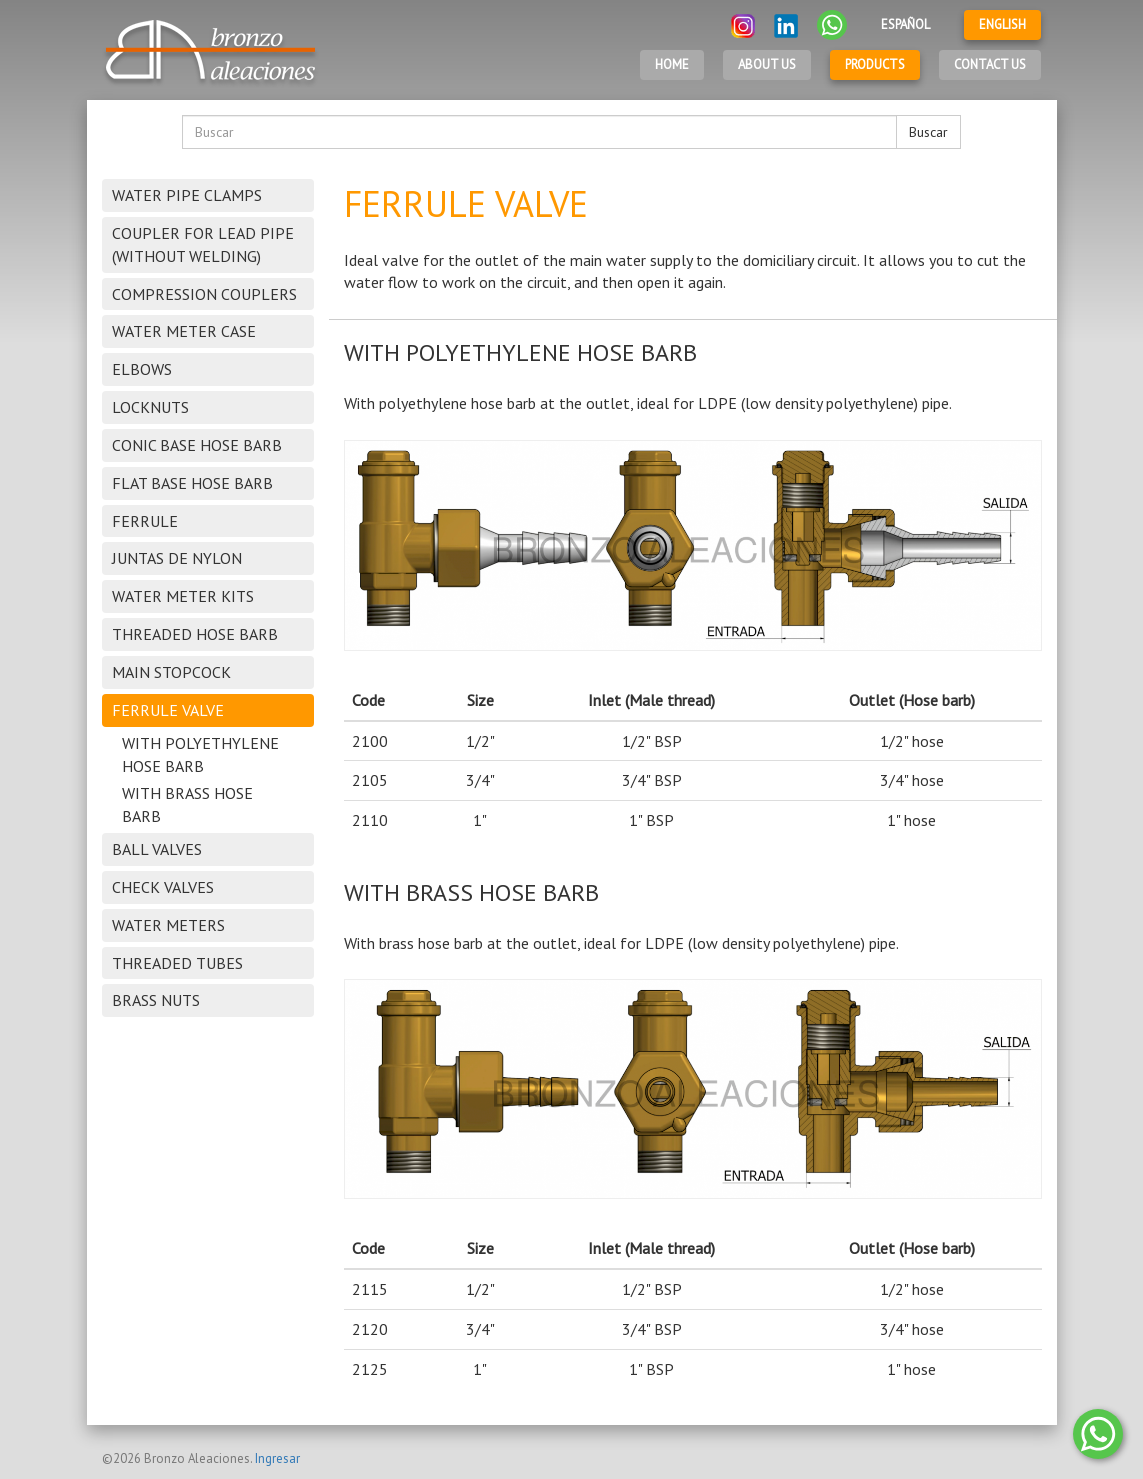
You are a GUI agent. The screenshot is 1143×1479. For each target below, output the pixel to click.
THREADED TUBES (177, 963)
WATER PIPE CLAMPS (187, 195)
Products (875, 64)
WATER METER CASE (184, 331)
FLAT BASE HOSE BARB (192, 483)
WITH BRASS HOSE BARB (187, 804)
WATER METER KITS (183, 596)
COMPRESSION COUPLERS (204, 294)
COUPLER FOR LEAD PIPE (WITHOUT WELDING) (203, 244)
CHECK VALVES (163, 887)
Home (672, 64)
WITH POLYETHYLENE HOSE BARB (200, 754)
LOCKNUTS (150, 407)
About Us (767, 64)
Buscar (928, 132)
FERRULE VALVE (168, 710)
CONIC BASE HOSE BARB (197, 445)
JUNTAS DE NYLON (177, 558)
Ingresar (277, 1458)
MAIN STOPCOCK (171, 672)
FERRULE (145, 521)
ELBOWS (142, 369)
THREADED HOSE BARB (195, 634)
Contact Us (990, 64)
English (1002, 24)
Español (905, 24)
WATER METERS (168, 925)
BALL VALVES (157, 849)
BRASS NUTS (156, 1000)
